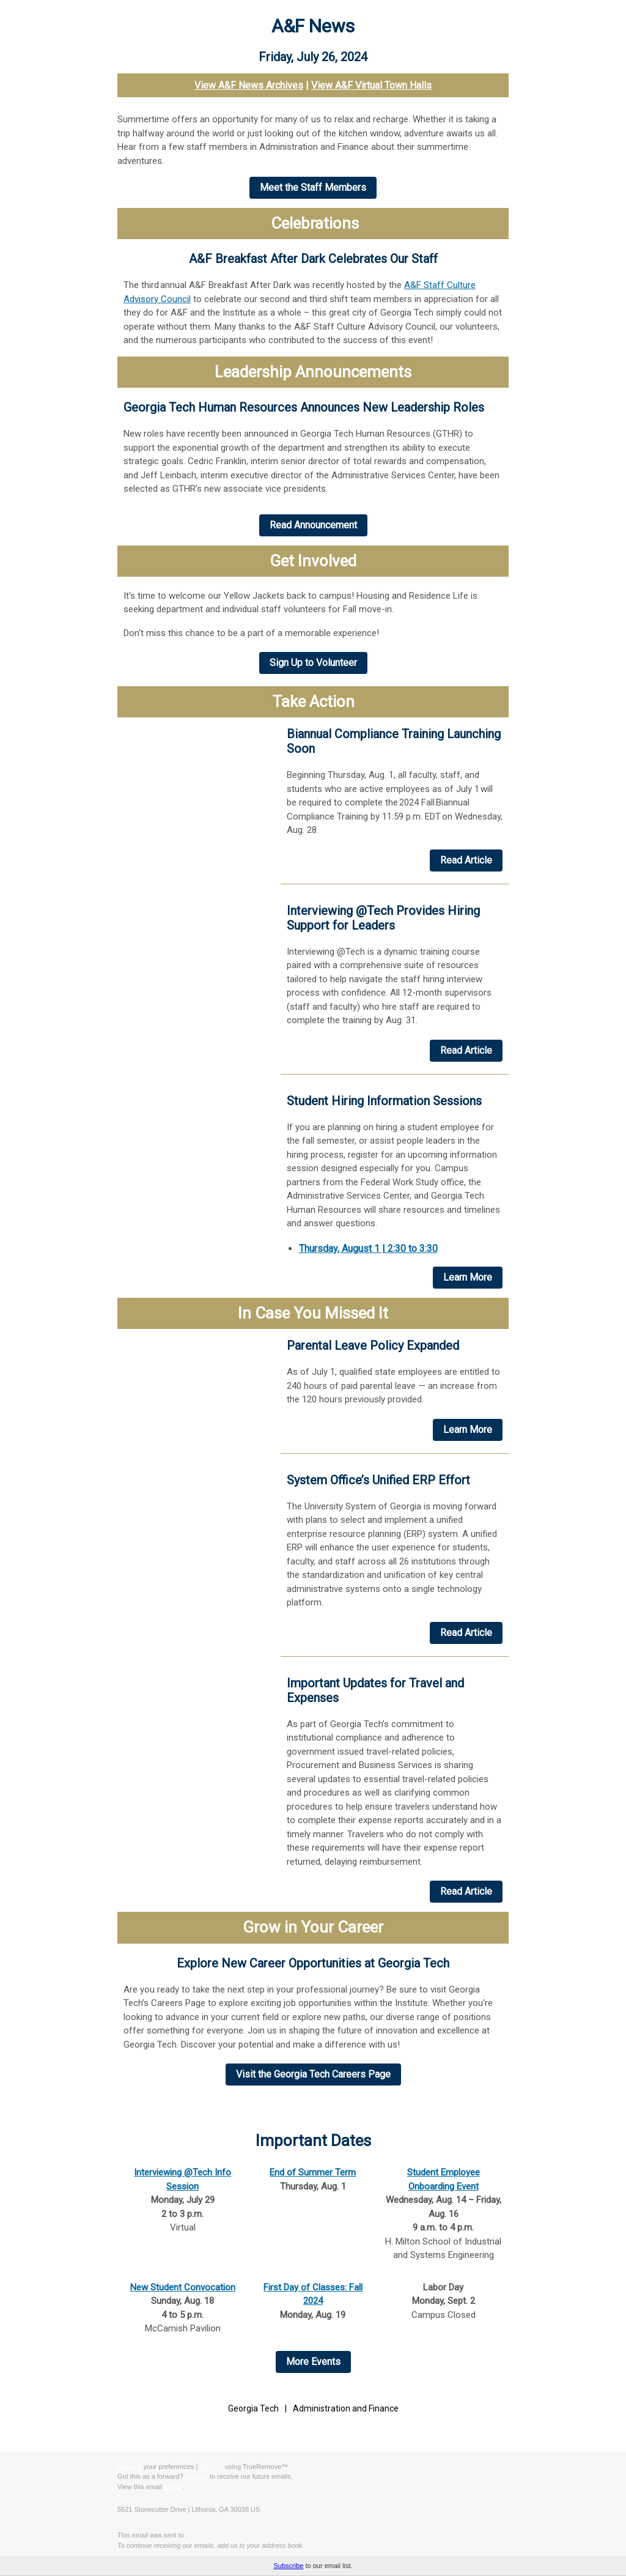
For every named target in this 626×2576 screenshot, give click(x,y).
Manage (129, 2466)
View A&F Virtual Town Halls (371, 85)
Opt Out (211, 2466)
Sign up (196, 2476)
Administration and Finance (346, 2408)
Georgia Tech (253, 2408)
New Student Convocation (182, 2287)
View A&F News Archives (248, 85)
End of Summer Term (313, 2172)
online (173, 2486)
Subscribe (288, 2565)
